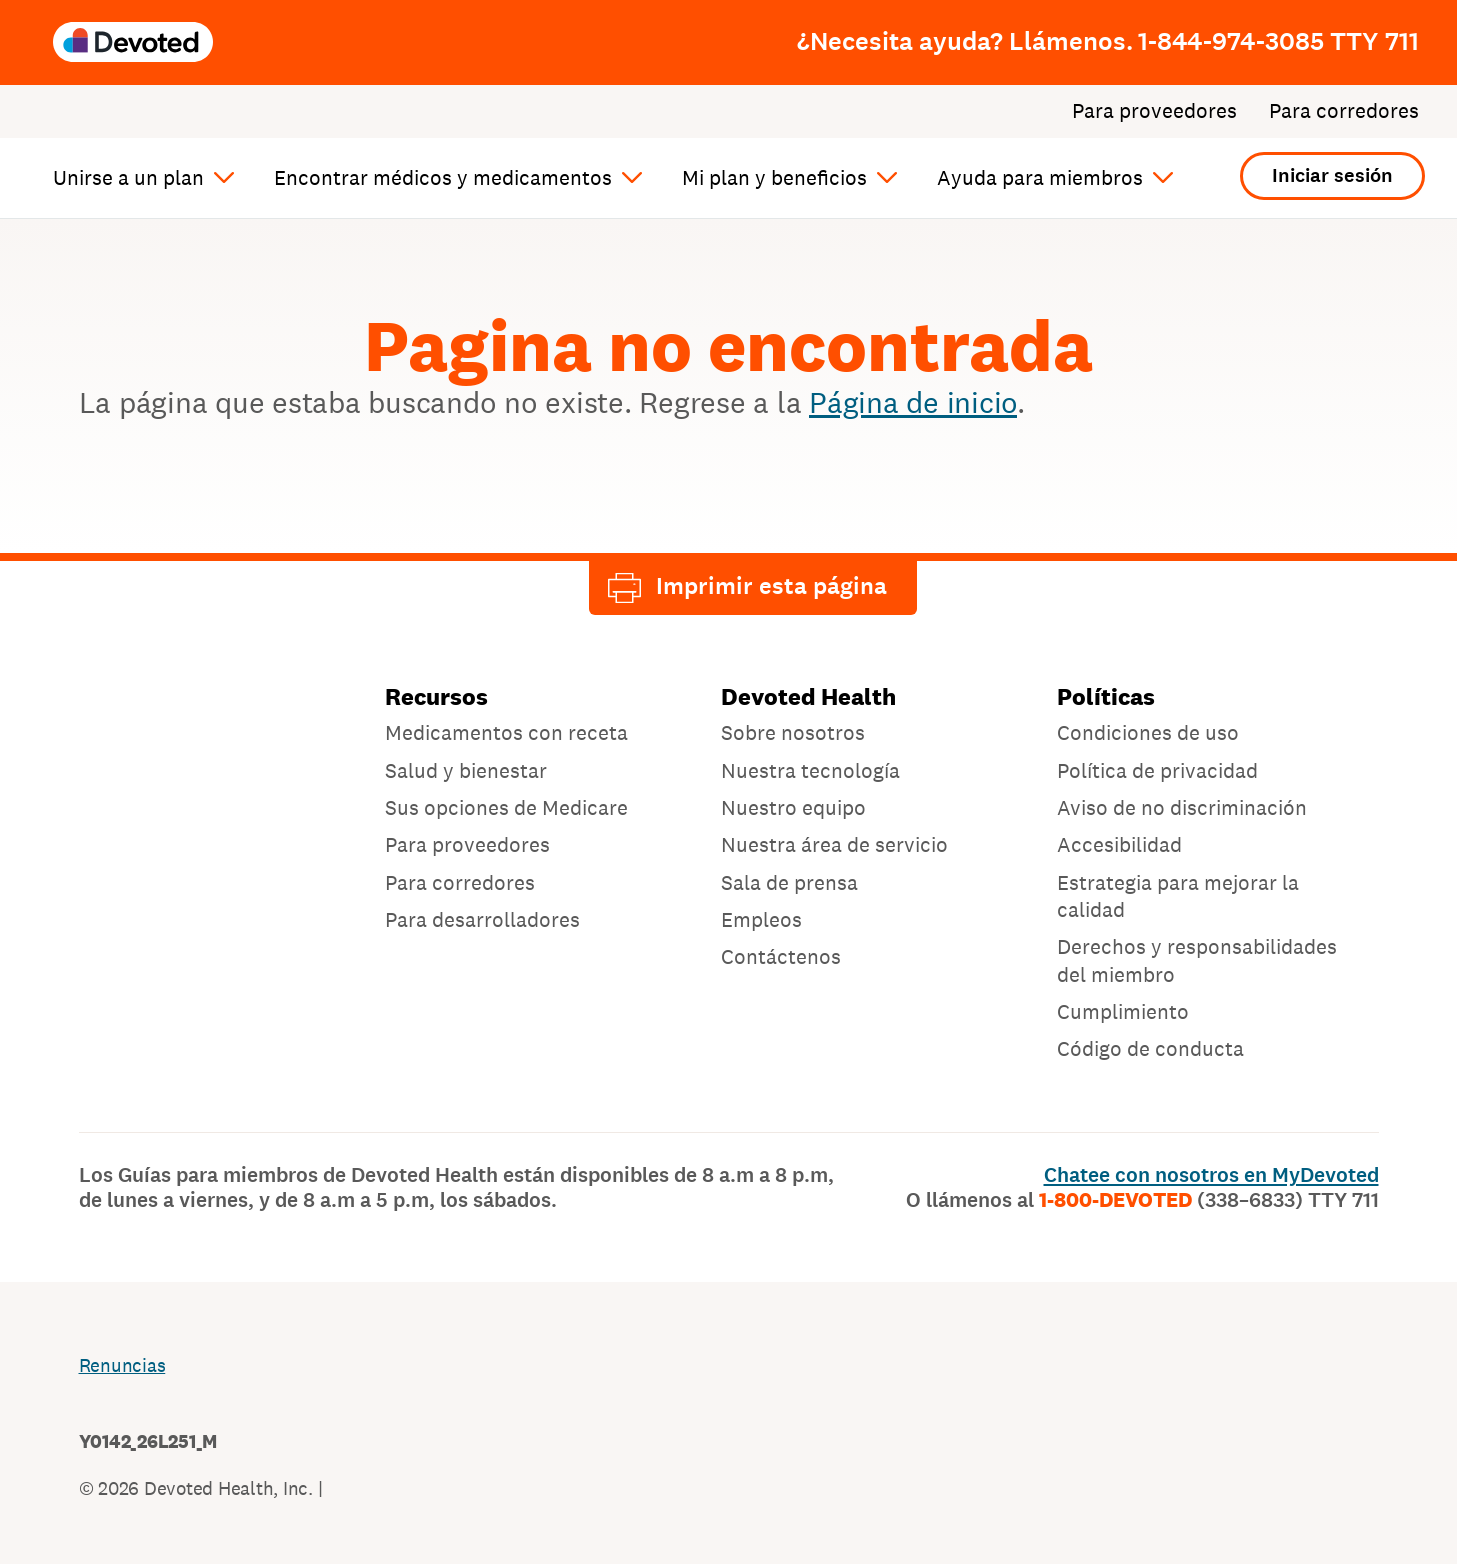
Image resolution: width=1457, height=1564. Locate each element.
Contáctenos (781, 956)
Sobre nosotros (793, 732)
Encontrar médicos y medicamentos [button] (443, 177)
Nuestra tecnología (810, 770)
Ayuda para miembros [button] (1040, 177)
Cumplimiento (1123, 1011)
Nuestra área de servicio (834, 844)
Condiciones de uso (1148, 732)
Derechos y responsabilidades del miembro (1197, 960)
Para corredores (1344, 111)
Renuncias (122, 1365)
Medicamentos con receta (506, 732)
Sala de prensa (789, 882)
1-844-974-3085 (1278, 41)
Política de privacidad (1157, 770)
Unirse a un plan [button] (128, 177)
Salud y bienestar (466, 770)
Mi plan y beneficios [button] (774, 177)
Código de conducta (1150, 1048)
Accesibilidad (1119, 844)
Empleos (761, 919)
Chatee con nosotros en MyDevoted (1211, 1175)
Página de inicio (913, 402)
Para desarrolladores (482, 919)
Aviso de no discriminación (1182, 807)
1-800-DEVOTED (1209, 1200)
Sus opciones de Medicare (506, 807)
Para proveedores (1154, 111)
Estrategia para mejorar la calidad (1178, 896)
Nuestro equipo (793, 807)
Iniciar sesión (1332, 175)
